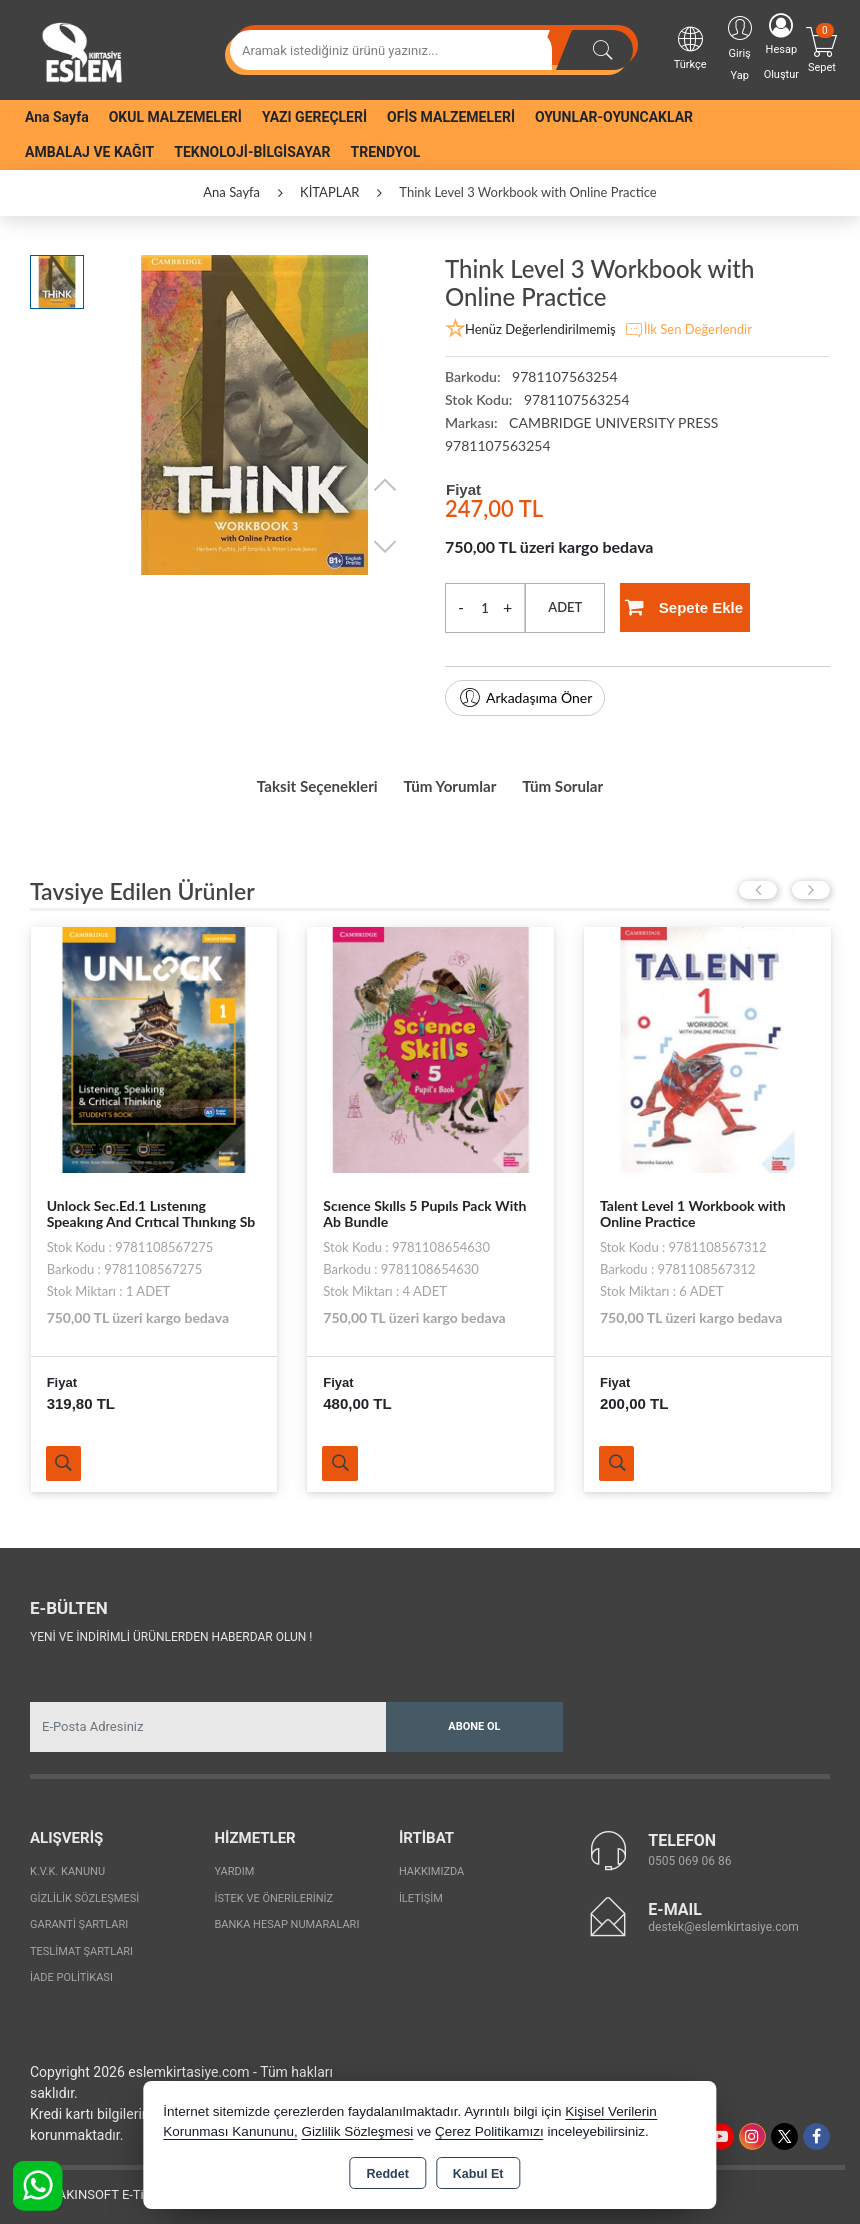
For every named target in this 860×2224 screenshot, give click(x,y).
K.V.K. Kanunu (67, 1866)
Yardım (234, 1866)
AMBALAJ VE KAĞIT (89, 152)
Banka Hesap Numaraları (286, 1919)
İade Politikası (71, 1972)
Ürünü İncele (68, 1457)
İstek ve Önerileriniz (273, 1892)
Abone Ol (474, 1720)
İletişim (421, 1892)
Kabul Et (478, 2174)
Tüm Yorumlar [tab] (454, 782)
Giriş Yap (740, 47)
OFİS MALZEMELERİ (451, 117)
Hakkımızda (431, 1866)
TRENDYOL (386, 152)
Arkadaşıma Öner (525, 698)
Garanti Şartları (79, 1919)
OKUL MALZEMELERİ (175, 117)
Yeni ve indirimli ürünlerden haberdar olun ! (171, 1631)
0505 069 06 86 (689, 1855)
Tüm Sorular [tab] (597, 782)
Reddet (387, 2174)
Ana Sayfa (57, 117)
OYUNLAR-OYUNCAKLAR (614, 117)
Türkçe (690, 47)
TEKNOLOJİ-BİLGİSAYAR (252, 152)
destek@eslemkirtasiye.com (723, 1921)
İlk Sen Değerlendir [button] (688, 330)
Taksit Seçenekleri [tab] (286, 782)
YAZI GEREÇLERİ (314, 117)
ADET (565, 607)
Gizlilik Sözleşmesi (84, 1892)
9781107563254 (498, 445)
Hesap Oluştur (781, 47)
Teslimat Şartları (81, 1945)
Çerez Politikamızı (489, 2131)
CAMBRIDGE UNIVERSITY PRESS (613, 422)
